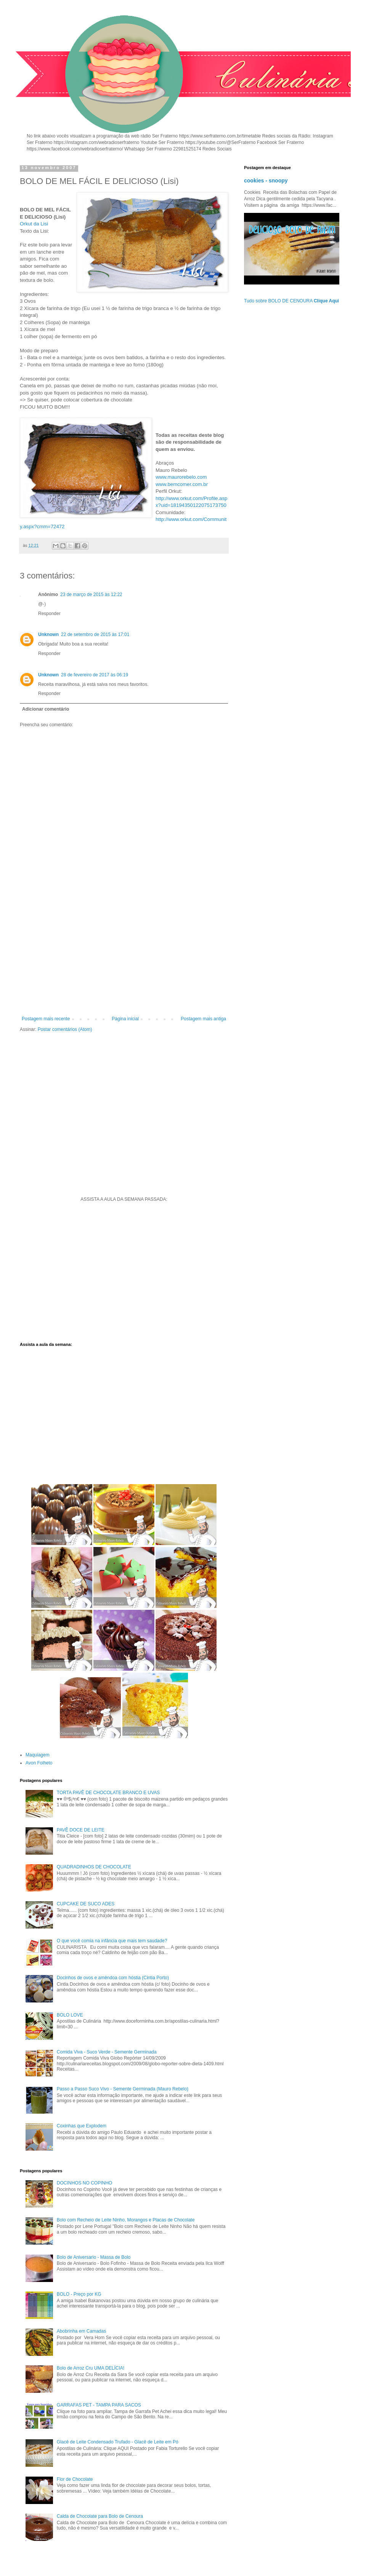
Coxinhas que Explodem (81, 2126)
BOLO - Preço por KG (79, 2294)
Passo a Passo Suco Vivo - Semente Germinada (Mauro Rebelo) (122, 2089)
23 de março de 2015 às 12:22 (91, 594)
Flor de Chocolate (75, 2479)
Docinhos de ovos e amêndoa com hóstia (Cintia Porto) (113, 1977)
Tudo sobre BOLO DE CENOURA (291, 301)
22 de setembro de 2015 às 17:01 (95, 634)
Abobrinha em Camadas (81, 2331)
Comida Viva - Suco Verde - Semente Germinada (107, 2052)
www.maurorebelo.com (181, 477)
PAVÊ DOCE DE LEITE (80, 1830)
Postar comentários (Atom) (65, 1029)
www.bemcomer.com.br (182, 484)
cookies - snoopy (266, 180)
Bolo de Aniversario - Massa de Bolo (93, 2257)
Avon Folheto (39, 1763)
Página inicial (125, 1018)
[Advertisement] (124, 953)
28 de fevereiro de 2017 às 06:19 (94, 675)
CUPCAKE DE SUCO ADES (85, 1903)
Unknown (48, 634)
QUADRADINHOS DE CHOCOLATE (94, 1867)
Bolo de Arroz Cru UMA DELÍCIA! (90, 2368)
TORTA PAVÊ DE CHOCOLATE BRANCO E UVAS (108, 1792)
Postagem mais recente (46, 1018)
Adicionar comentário (45, 709)
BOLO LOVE (70, 2015)
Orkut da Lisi (34, 224)
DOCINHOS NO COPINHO (84, 2183)
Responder (49, 613)
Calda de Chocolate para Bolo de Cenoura (100, 2516)
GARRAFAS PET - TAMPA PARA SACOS (99, 2405)
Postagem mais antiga (203, 1018)
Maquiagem (38, 1755)
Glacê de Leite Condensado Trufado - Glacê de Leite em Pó (117, 2442)
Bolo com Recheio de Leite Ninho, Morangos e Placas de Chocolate (126, 2220)
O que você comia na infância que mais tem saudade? (112, 1940)
